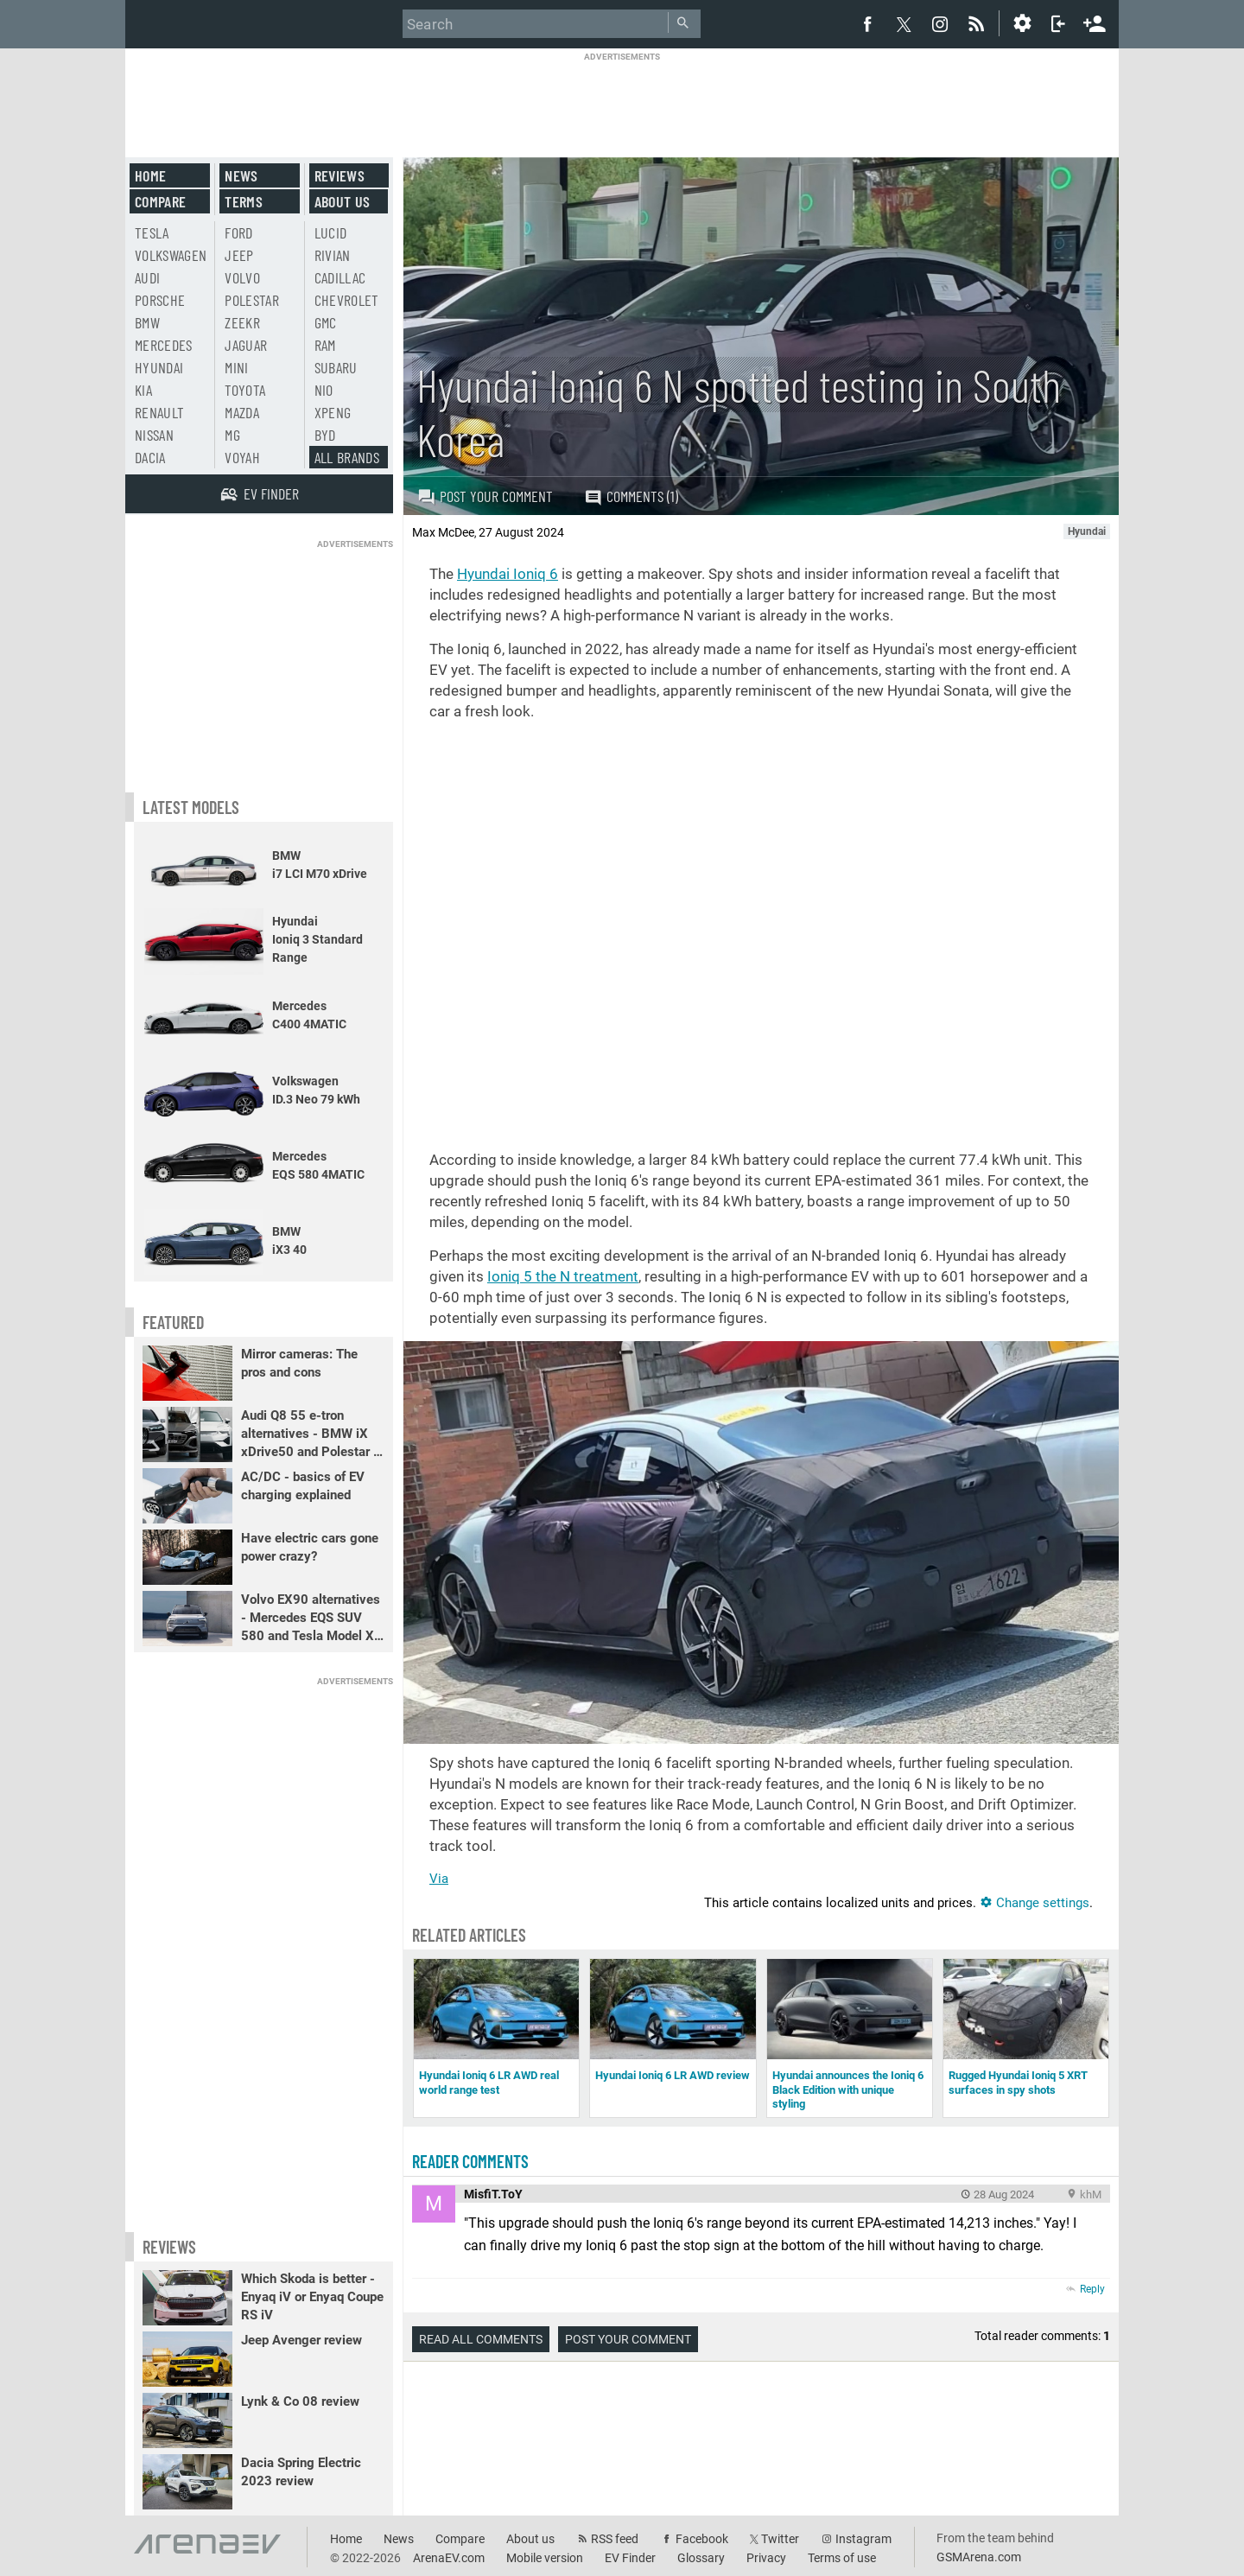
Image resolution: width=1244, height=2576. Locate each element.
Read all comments (481, 2339)
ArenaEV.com (449, 2558)
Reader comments (470, 2161)
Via (438, 1878)
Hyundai (159, 367)
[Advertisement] (622, 101)
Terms (244, 201)
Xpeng (333, 412)
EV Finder (630, 2558)
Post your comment (485, 496)
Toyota (245, 389)
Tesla (152, 232)
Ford (238, 232)
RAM (325, 344)
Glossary (701, 2558)
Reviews (339, 175)
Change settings (1034, 1903)
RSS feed (614, 2539)
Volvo (242, 277)
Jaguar (246, 344)
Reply (1092, 2289)
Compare (160, 201)
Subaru (336, 367)
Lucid (330, 232)
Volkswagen (171, 254)
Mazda (242, 412)
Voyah (242, 457)
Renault (159, 412)
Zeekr (242, 322)
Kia (143, 389)
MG (232, 434)
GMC (325, 322)
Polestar (252, 299)
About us (342, 201)
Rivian (332, 254)
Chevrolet (346, 299)
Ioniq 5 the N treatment (562, 1276)
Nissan (154, 434)
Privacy (766, 2558)
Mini (236, 367)
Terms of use (842, 2558)
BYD (325, 434)
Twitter (780, 2539)
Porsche (160, 299)
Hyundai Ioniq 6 (507, 573)
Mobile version (544, 2558)
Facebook (702, 2539)
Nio (323, 389)
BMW (147, 322)
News (241, 175)
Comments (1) (631, 496)
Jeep (239, 254)
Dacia (150, 457)
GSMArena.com (978, 2557)
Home (150, 175)
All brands (347, 457)
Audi (147, 277)
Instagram (863, 2539)
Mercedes (164, 344)
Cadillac (340, 277)
